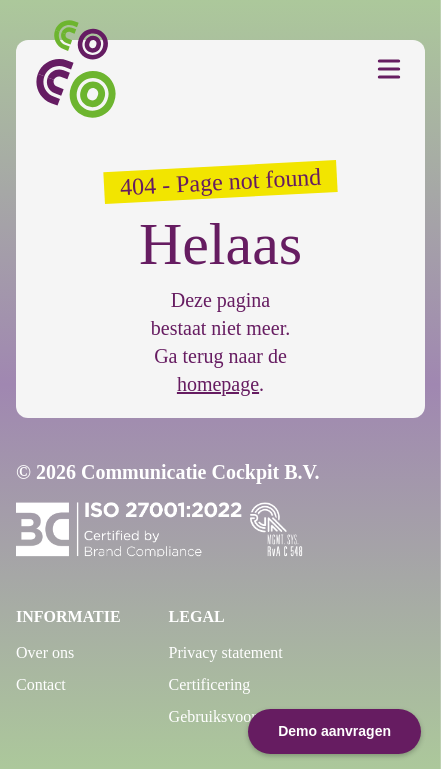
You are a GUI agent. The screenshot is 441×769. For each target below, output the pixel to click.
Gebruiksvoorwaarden (240, 716)
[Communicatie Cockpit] (82, 69)
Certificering (210, 684)
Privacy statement (226, 652)
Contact (41, 684)
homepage (218, 384)
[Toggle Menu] (389, 69)
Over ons (45, 652)
